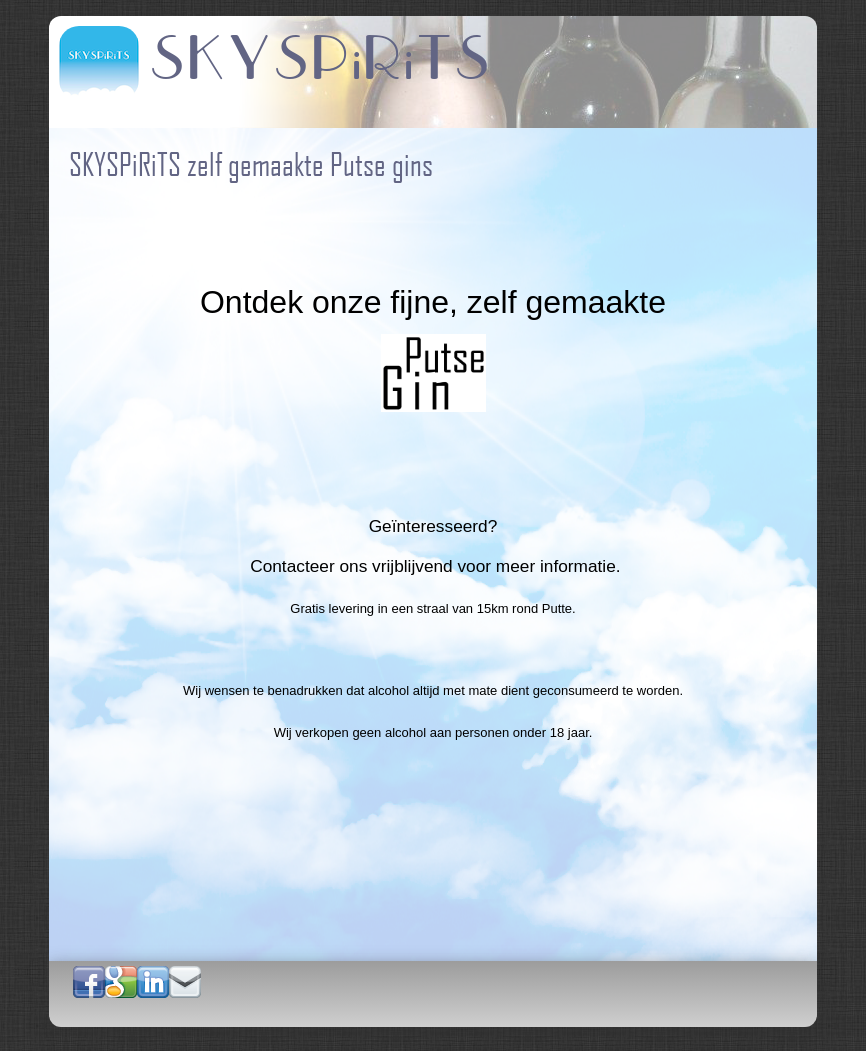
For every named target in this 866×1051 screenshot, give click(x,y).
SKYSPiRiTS (320, 60)
